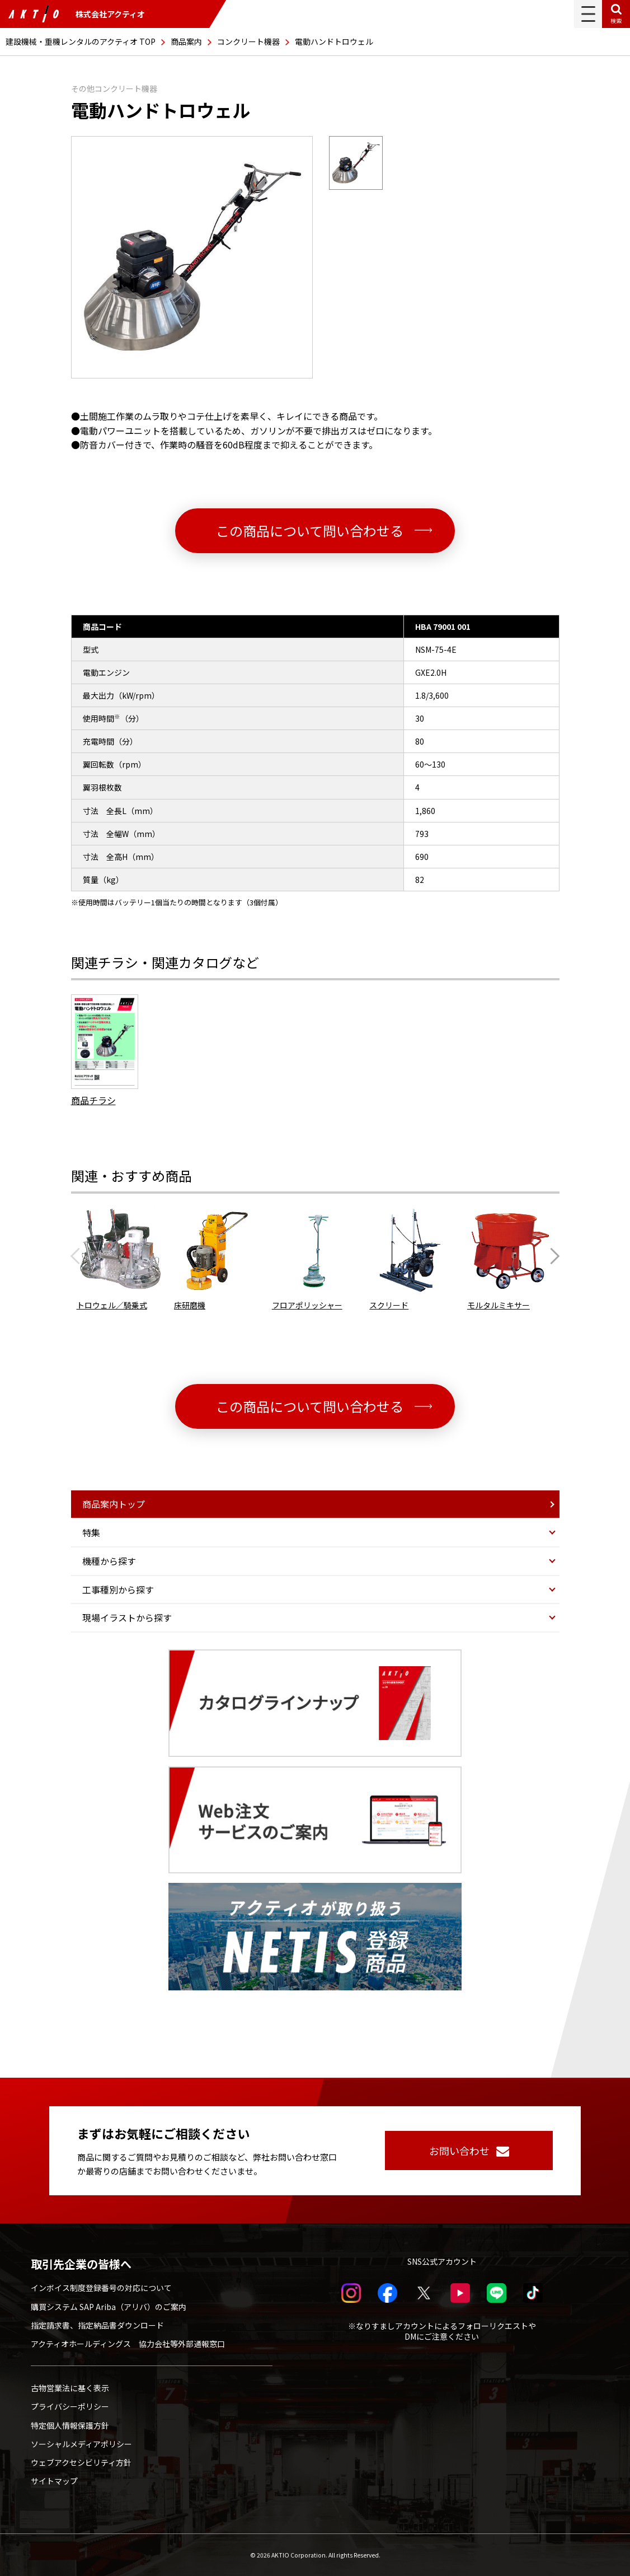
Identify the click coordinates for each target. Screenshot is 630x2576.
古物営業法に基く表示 (70, 2388)
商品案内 (186, 41)
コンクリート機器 (248, 41)
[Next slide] (552, 1256)
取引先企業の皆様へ (81, 2264)
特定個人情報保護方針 (70, 2425)
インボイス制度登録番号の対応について (101, 2288)
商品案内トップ (113, 1504)
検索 (616, 20)
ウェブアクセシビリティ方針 (81, 2462)
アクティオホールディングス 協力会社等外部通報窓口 (128, 2344)
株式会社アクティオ (76, 14)
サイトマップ (54, 2481)
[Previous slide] (79, 1256)
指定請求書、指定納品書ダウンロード (97, 2325)
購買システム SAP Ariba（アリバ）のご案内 (108, 2307)
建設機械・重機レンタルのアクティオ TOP (81, 41)
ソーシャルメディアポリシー (81, 2444)
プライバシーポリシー (70, 2406)
